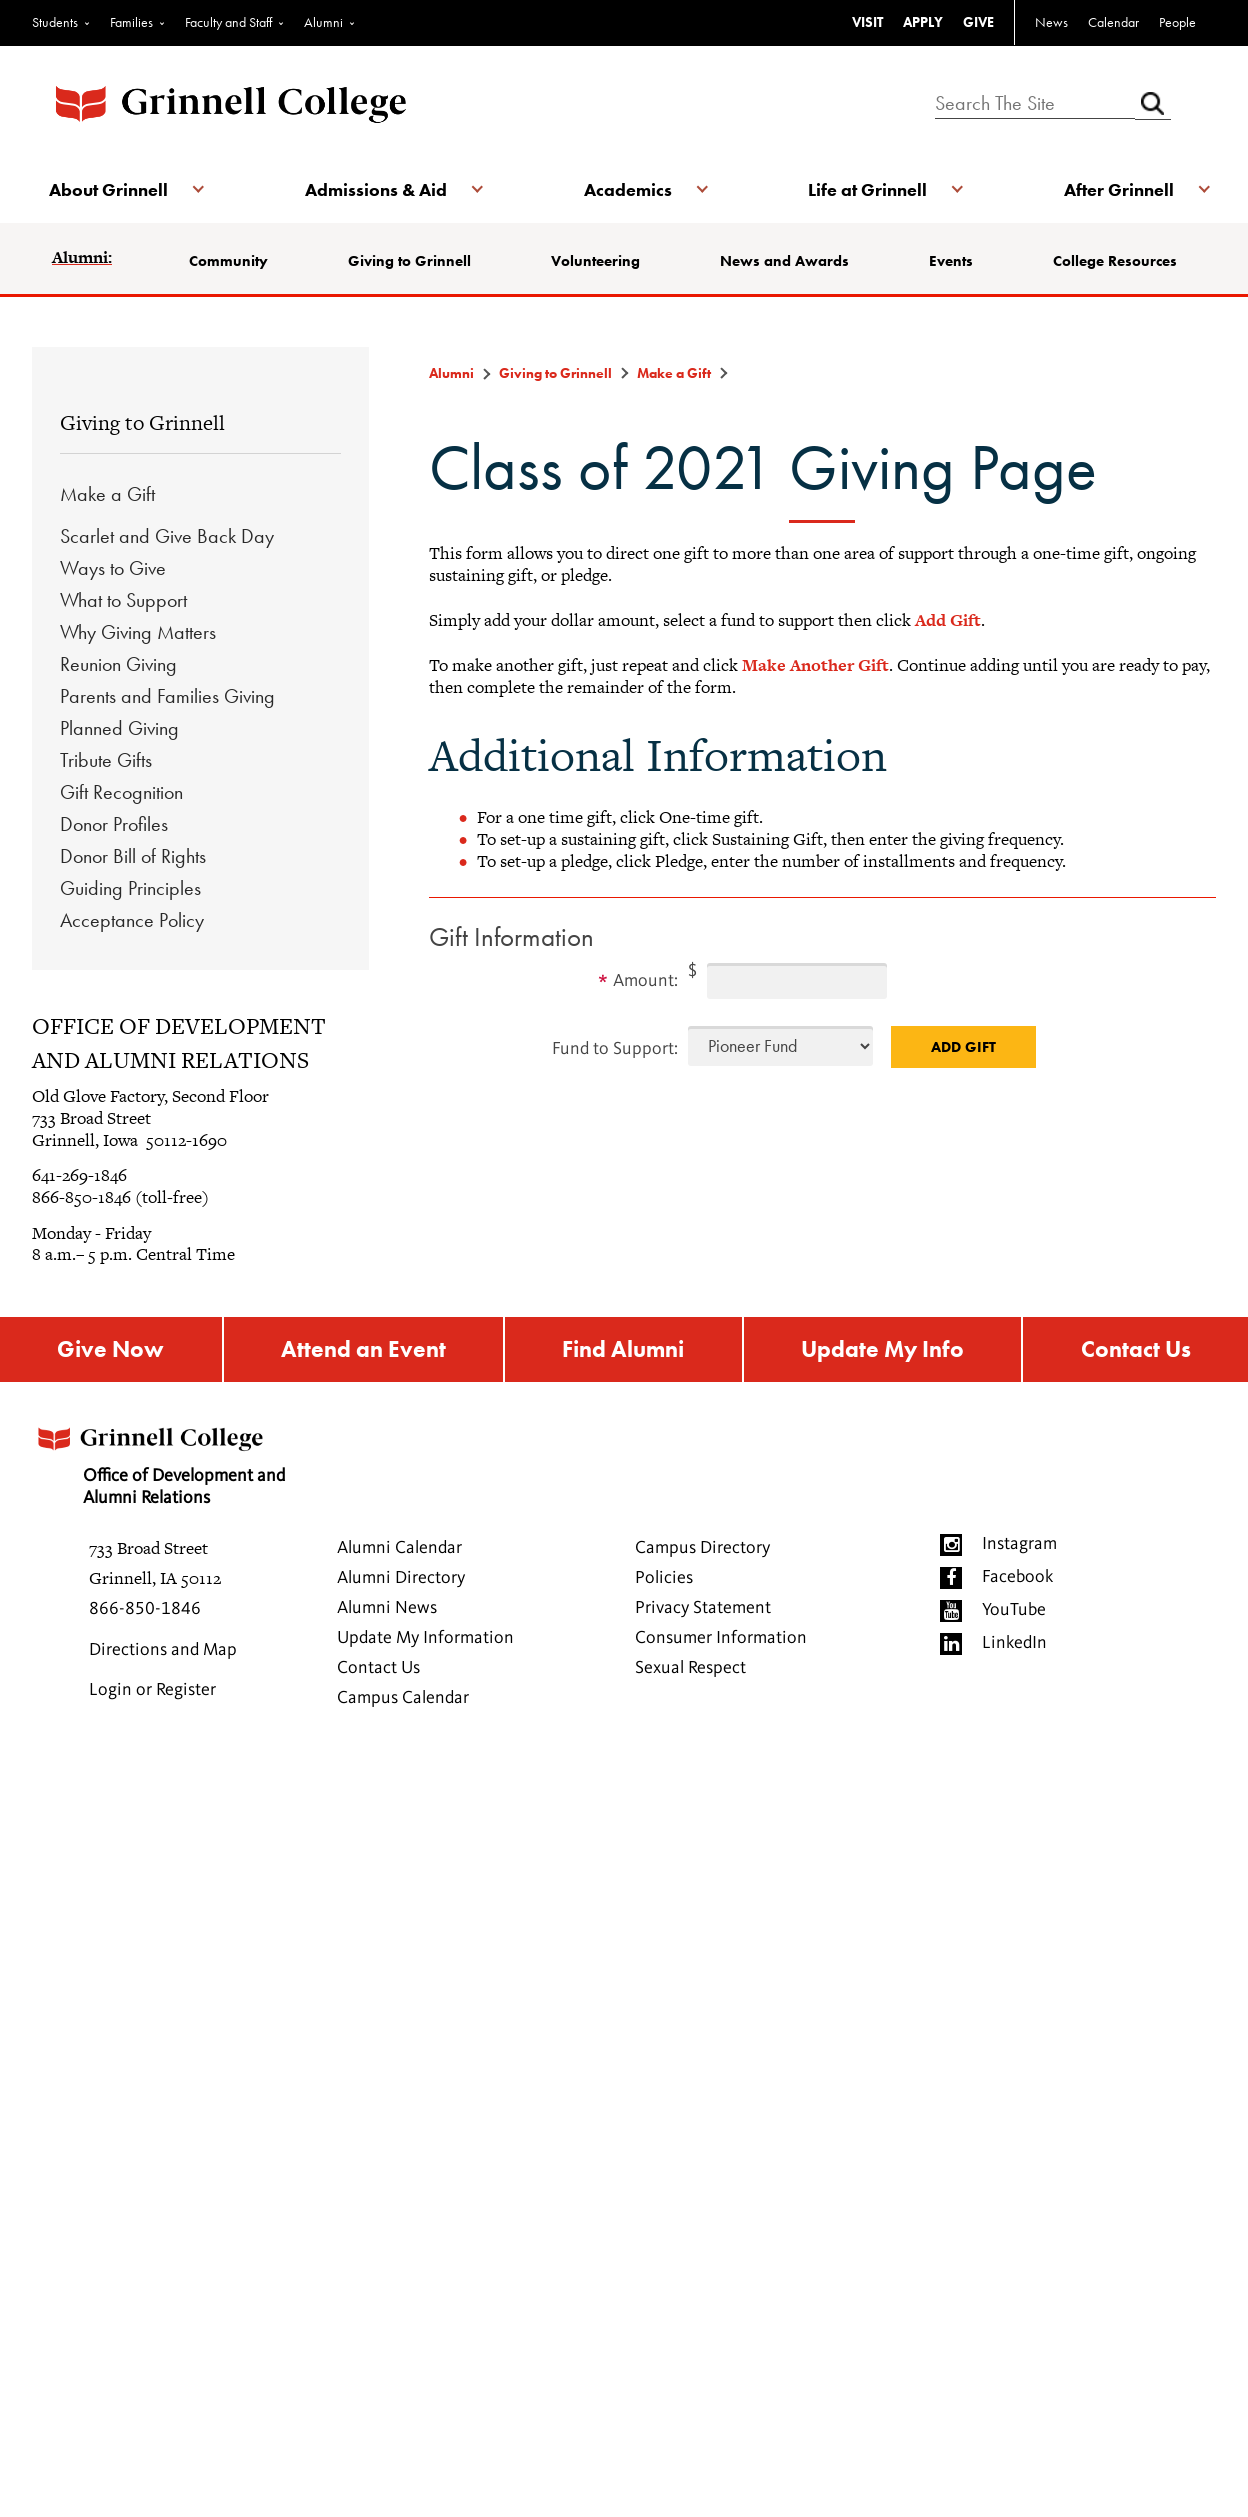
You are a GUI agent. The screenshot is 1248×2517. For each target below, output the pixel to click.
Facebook (1017, 1607)
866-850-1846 (145, 1639)
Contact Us (378, 1698)
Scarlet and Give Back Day (167, 564)
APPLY (923, 22)
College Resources (1087, 275)
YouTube (1014, 1640)
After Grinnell (1116, 189)
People (1177, 22)
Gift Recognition (121, 820)
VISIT (867, 22)
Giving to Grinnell (382, 275)
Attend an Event (361, 1378)
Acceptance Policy (132, 948)
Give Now (110, 1378)
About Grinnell (111, 189)
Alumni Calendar (399, 1578)
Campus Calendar (403, 1728)
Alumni (323, 22)
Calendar (1113, 22)
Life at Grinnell (866, 189)
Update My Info (883, 1378)
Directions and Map (163, 1680)
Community (231, 261)
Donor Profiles (114, 852)
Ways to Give (113, 596)
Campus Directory (702, 1578)
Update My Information (425, 1668)
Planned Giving (119, 756)
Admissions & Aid (377, 189)
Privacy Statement (703, 1638)
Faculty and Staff (228, 22)
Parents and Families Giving (167, 724)
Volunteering (597, 261)
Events (951, 261)
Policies (664, 1608)
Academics (628, 189)
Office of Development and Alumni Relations (165, 1489)
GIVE (978, 22)
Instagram (1019, 1574)
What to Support (123, 628)
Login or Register (152, 1720)
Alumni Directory (401, 1608)
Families (131, 22)
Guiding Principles (130, 916)
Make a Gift (107, 522)
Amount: (645, 1009)
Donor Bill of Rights (133, 884)
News (1051, 22)
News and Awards (757, 275)
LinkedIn (1014, 1673)
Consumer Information (721, 1668)
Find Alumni (623, 1378)
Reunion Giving (118, 692)
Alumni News (387, 1638)
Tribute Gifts (106, 788)
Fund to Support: (615, 1077)
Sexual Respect (690, 1698)
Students (55, 22)
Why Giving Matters (138, 660)
